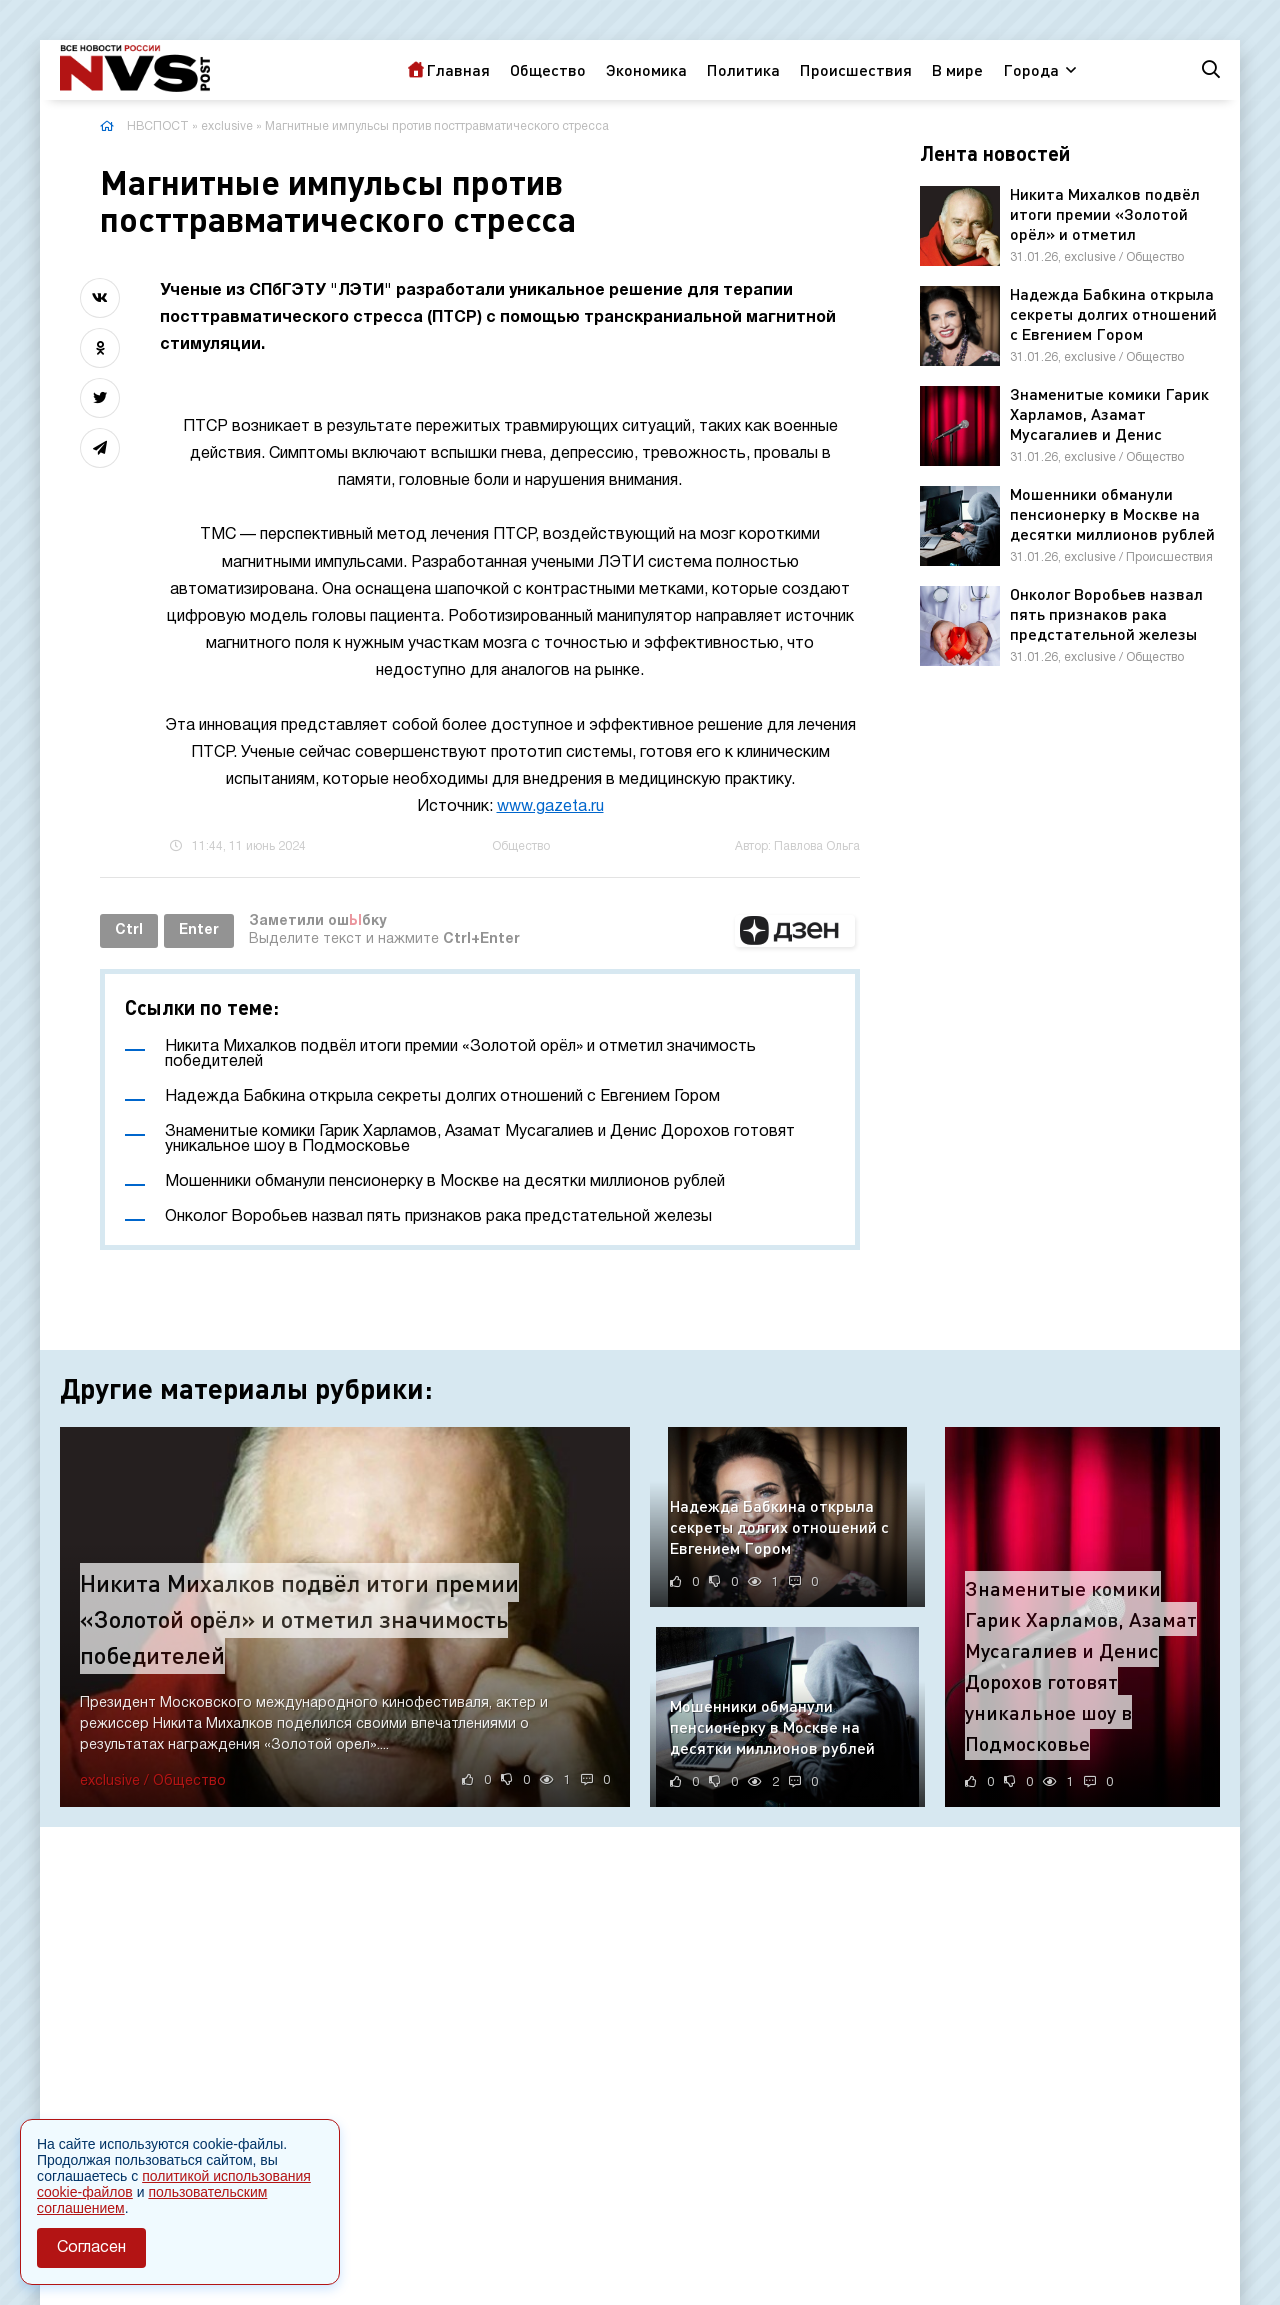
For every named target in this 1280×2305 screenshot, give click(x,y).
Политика (743, 69)
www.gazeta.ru (550, 807)
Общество (548, 69)
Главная (458, 69)
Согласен (91, 2248)
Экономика (646, 69)
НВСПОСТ (158, 126)
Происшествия (856, 69)
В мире (957, 69)
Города (1031, 69)
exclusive (227, 126)
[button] (795, 931)
